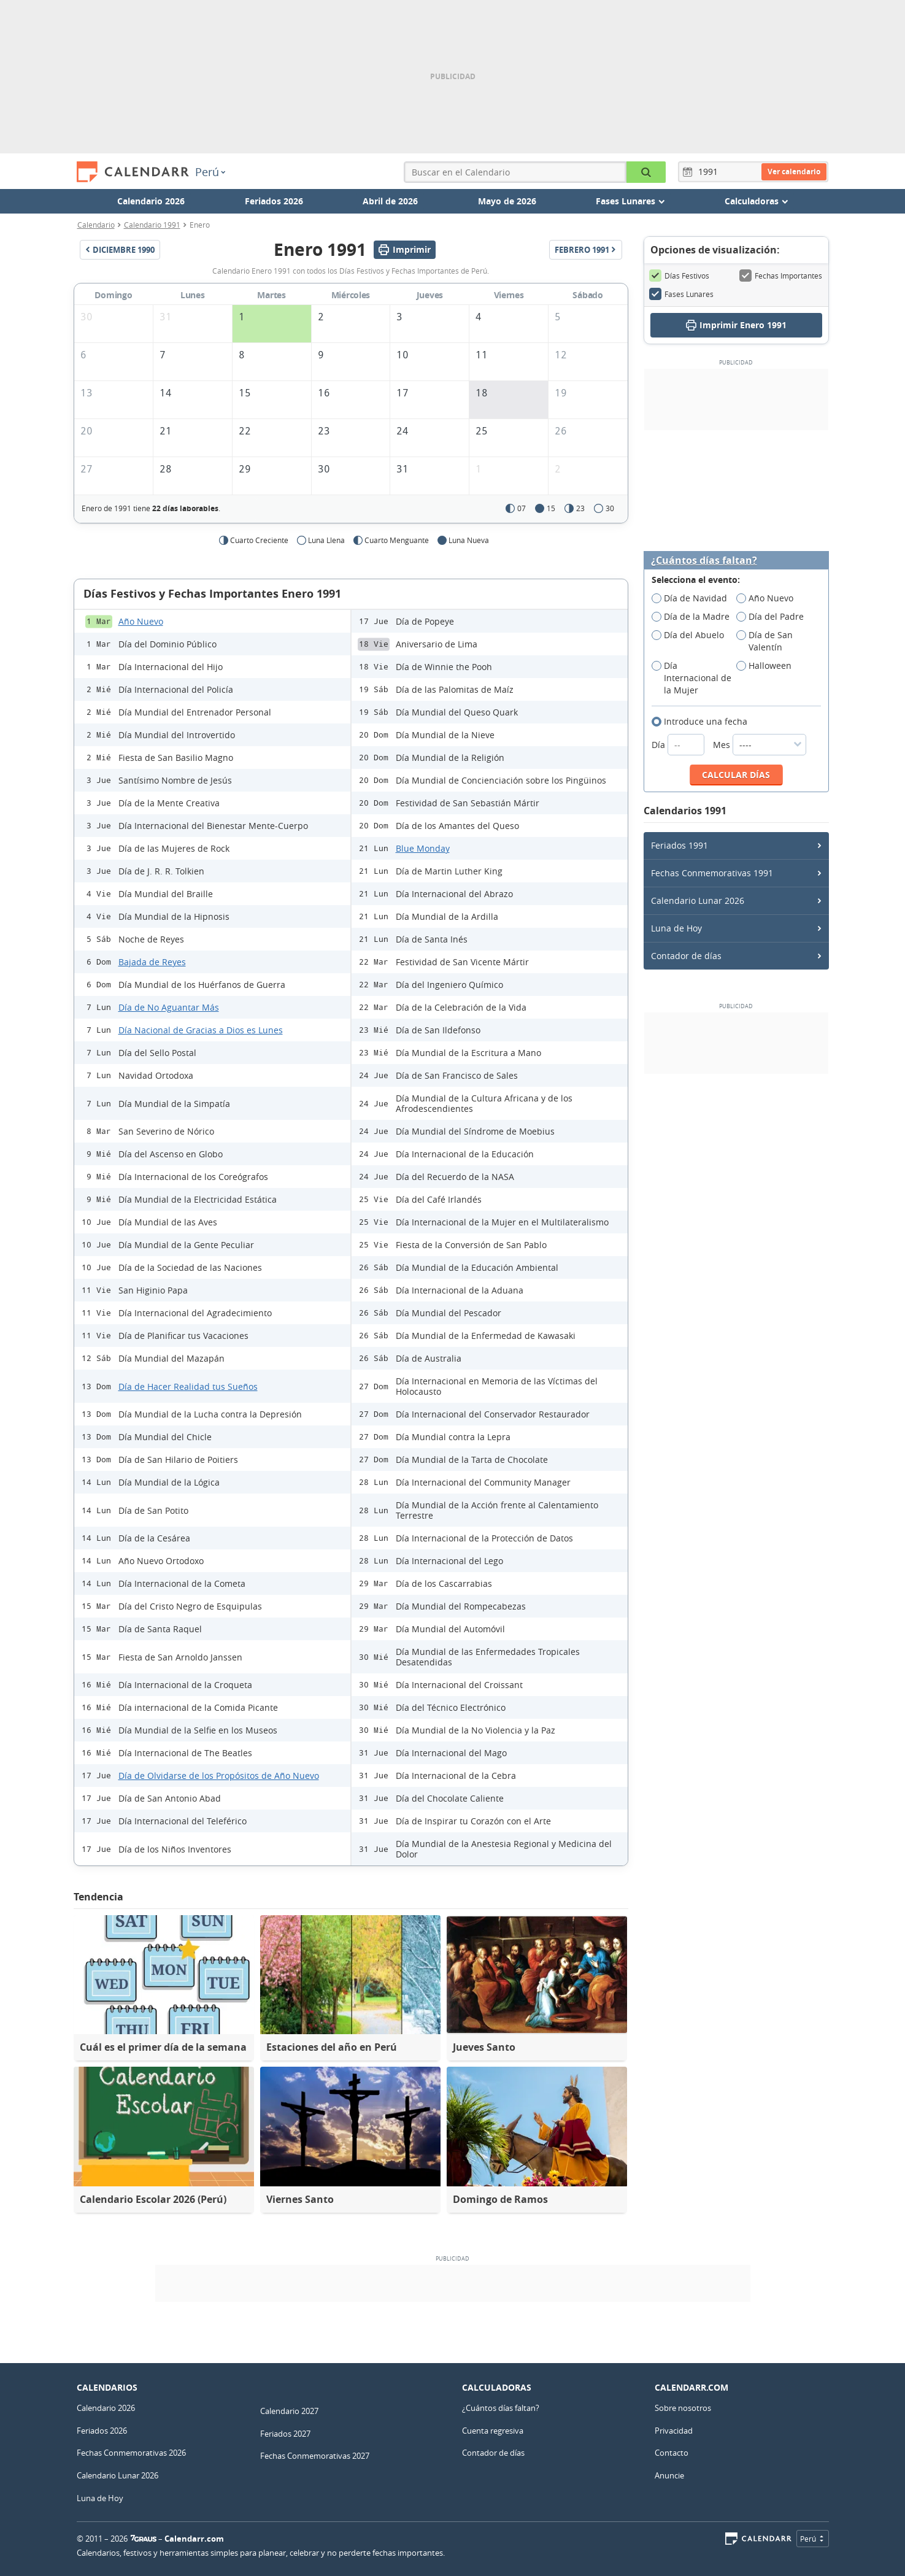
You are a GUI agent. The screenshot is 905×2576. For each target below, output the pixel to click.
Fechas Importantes (780, 275)
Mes (759, 744)
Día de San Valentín (764, 641)
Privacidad (674, 2430)
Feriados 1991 (679, 845)
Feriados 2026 (274, 201)
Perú (210, 171)
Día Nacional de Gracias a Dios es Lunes (200, 1030)
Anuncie (669, 2475)
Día (679, 744)
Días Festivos (679, 275)
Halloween (767, 666)
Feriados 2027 (285, 2433)
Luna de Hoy (676, 928)
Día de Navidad (693, 598)
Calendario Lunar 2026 (697, 900)
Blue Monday (423, 848)
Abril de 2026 (390, 201)
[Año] (710, 171)
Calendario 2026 (151, 201)
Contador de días (686, 956)
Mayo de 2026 (507, 201)
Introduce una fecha (703, 721)
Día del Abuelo (692, 635)
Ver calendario (794, 171)
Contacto (671, 2452)
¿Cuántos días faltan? (704, 560)
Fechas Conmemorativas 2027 (314, 2455)
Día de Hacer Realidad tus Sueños (188, 1386)
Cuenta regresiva (492, 2430)
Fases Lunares (681, 294)
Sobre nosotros (683, 2407)
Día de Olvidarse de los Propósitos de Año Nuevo (218, 1775)
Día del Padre (774, 617)
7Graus (143, 2538)
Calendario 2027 (289, 2410)
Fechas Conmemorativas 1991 (712, 873)
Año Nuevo (140, 621)
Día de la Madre (694, 617)
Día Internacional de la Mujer (691, 678)
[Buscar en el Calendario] (646, 172)
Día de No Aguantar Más (168, 1007)
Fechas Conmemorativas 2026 (131, 2452)
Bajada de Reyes (152, 962)
